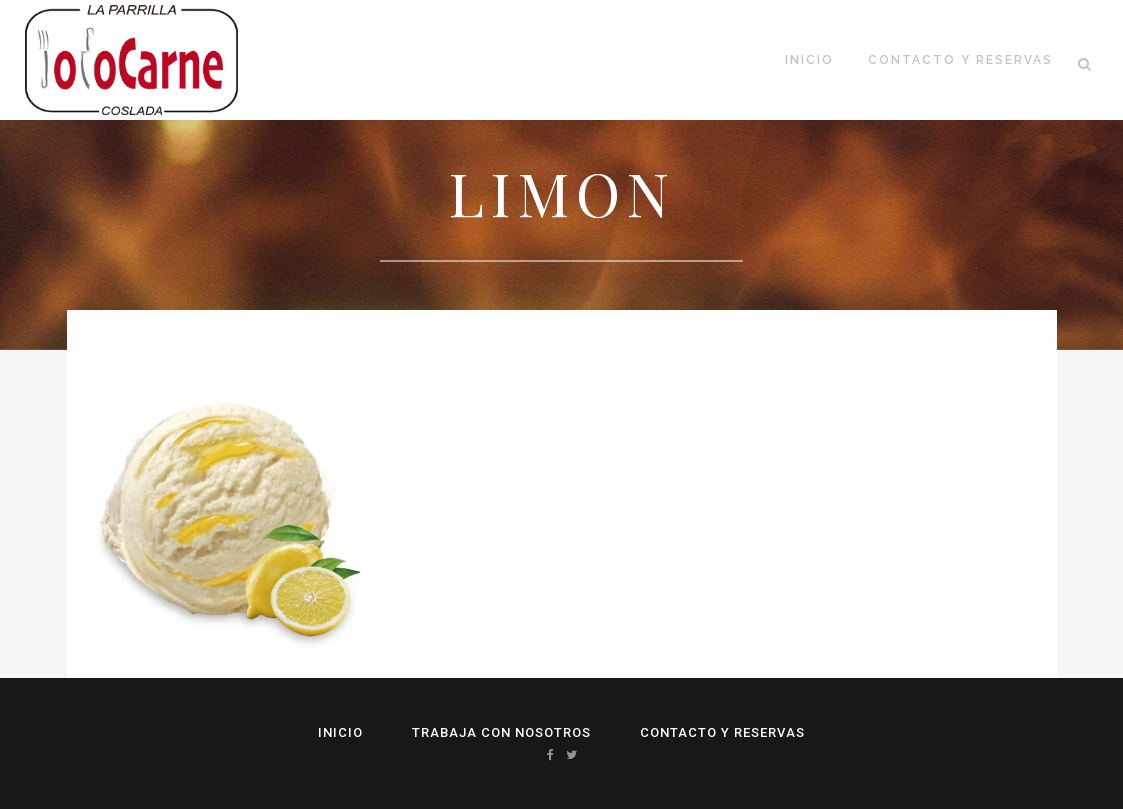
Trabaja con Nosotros (501, 732)
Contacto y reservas (722, 732)
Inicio (340, 732)
